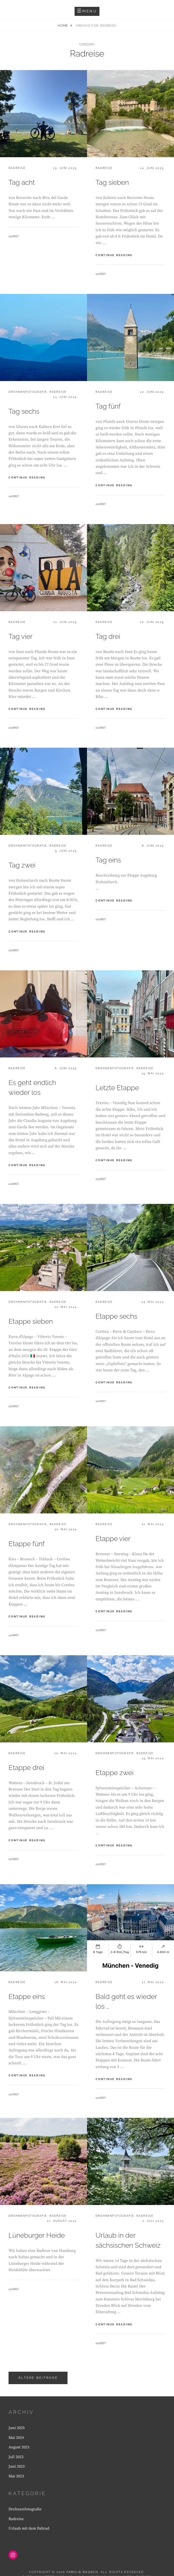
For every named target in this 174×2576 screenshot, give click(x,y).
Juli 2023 (16, 2456)
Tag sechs (24, 411)
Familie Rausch (82, 2572)
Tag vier (21, 636)
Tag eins (108, 860)
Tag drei (108, 636)
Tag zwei (22, 865)
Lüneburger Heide (37, 2235)
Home (63, 25)
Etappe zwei (115, 1773)
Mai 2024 (16, 2437)
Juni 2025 (17, 2427)
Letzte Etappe (117, 1088)
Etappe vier (113, 1539)
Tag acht (22, 182)
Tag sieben (112, 182)
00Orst (14, 236)
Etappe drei (26, 1768)
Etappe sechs (116, 1316)
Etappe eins (27, 1997)
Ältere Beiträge (38, 2377)
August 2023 (19, 2447)
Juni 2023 (17, 2466)
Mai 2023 (16, 2476)
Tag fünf (108, 406)
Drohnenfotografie (28, 391)
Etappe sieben (31, 1321)
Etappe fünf (27, 1544)
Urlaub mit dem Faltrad (29, 2528)
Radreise (17, 168)
